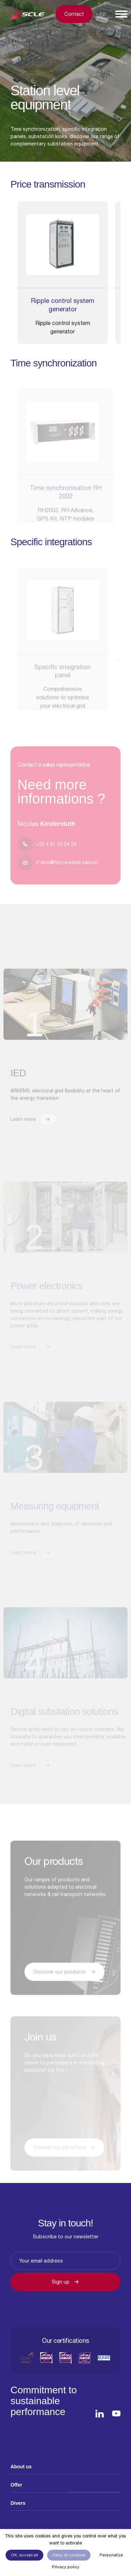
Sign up (65, 2282)
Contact (74, 14)
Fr (103, 14)
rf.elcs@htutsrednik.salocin (57, 872)
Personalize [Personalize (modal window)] (111, 2555)
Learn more (33, 1128)
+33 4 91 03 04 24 (47, 853)
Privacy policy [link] (65, 2566)
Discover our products (64, 1981)
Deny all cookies (68, 2555)
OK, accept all (24, 2555)
